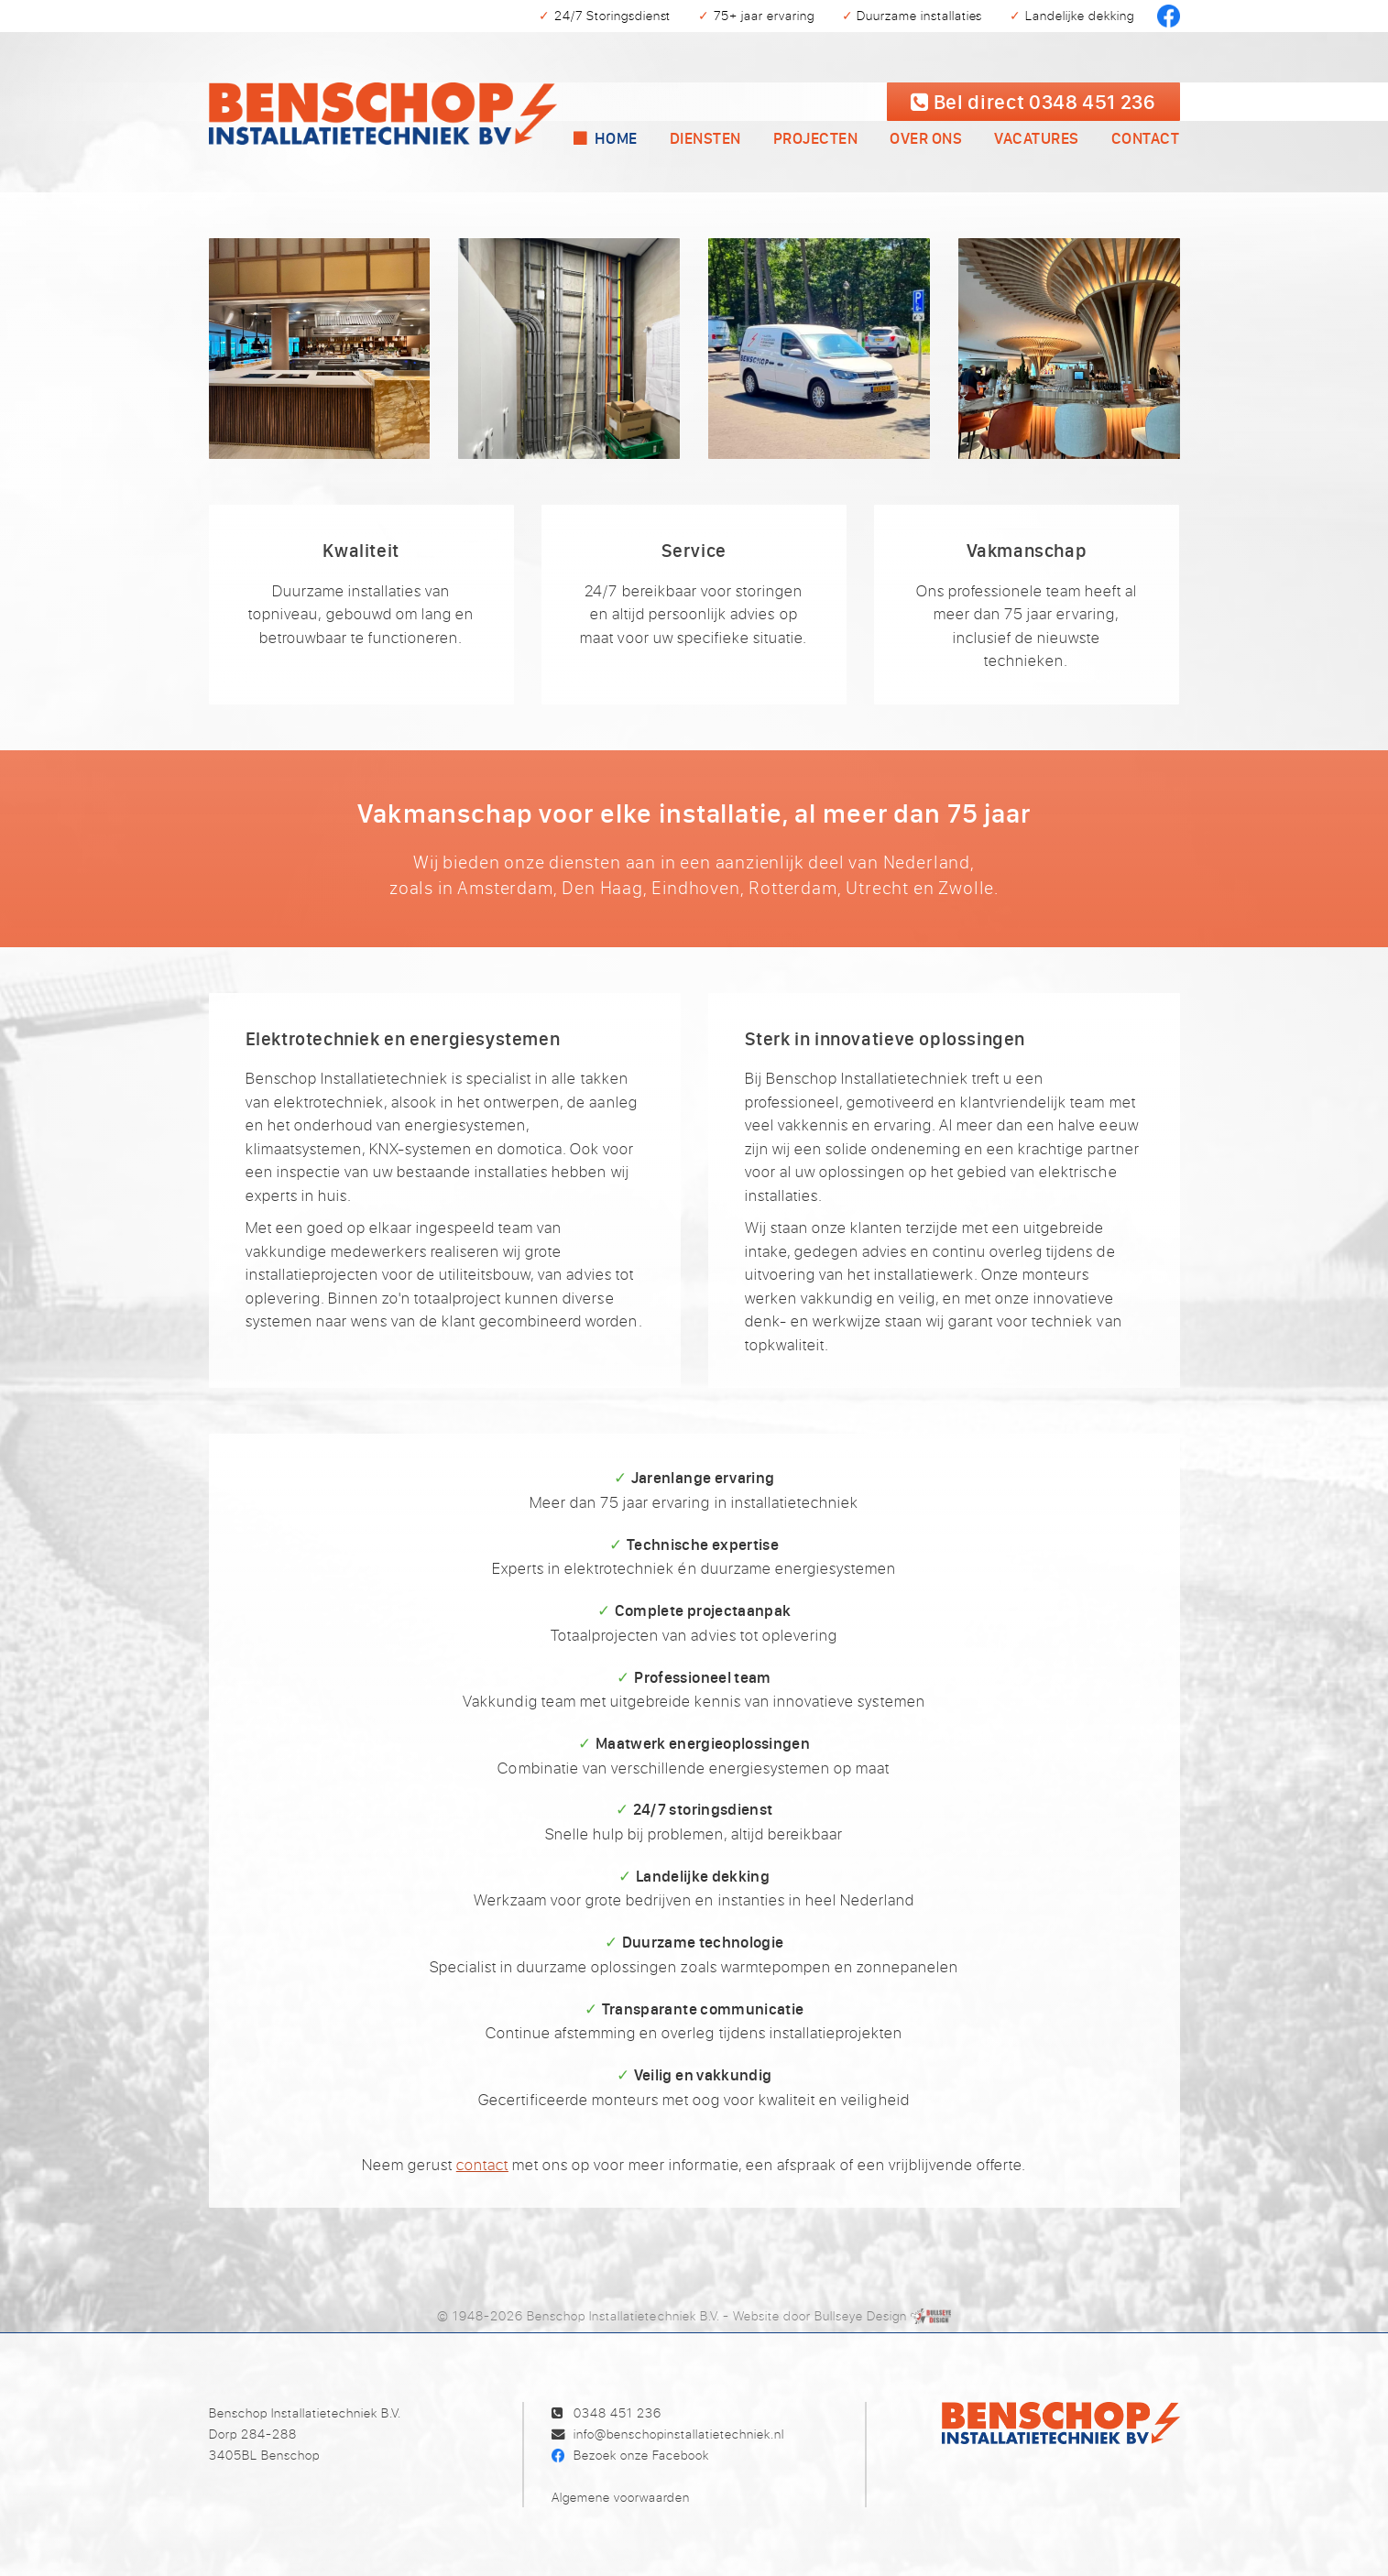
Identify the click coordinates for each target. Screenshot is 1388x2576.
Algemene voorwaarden (621, 2496)
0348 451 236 (617, 2412)
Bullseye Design (860, 2315)
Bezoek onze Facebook (641, 2454)
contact (482, 2164)
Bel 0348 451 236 (1033, 101)
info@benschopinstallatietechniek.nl (679, 2433)
